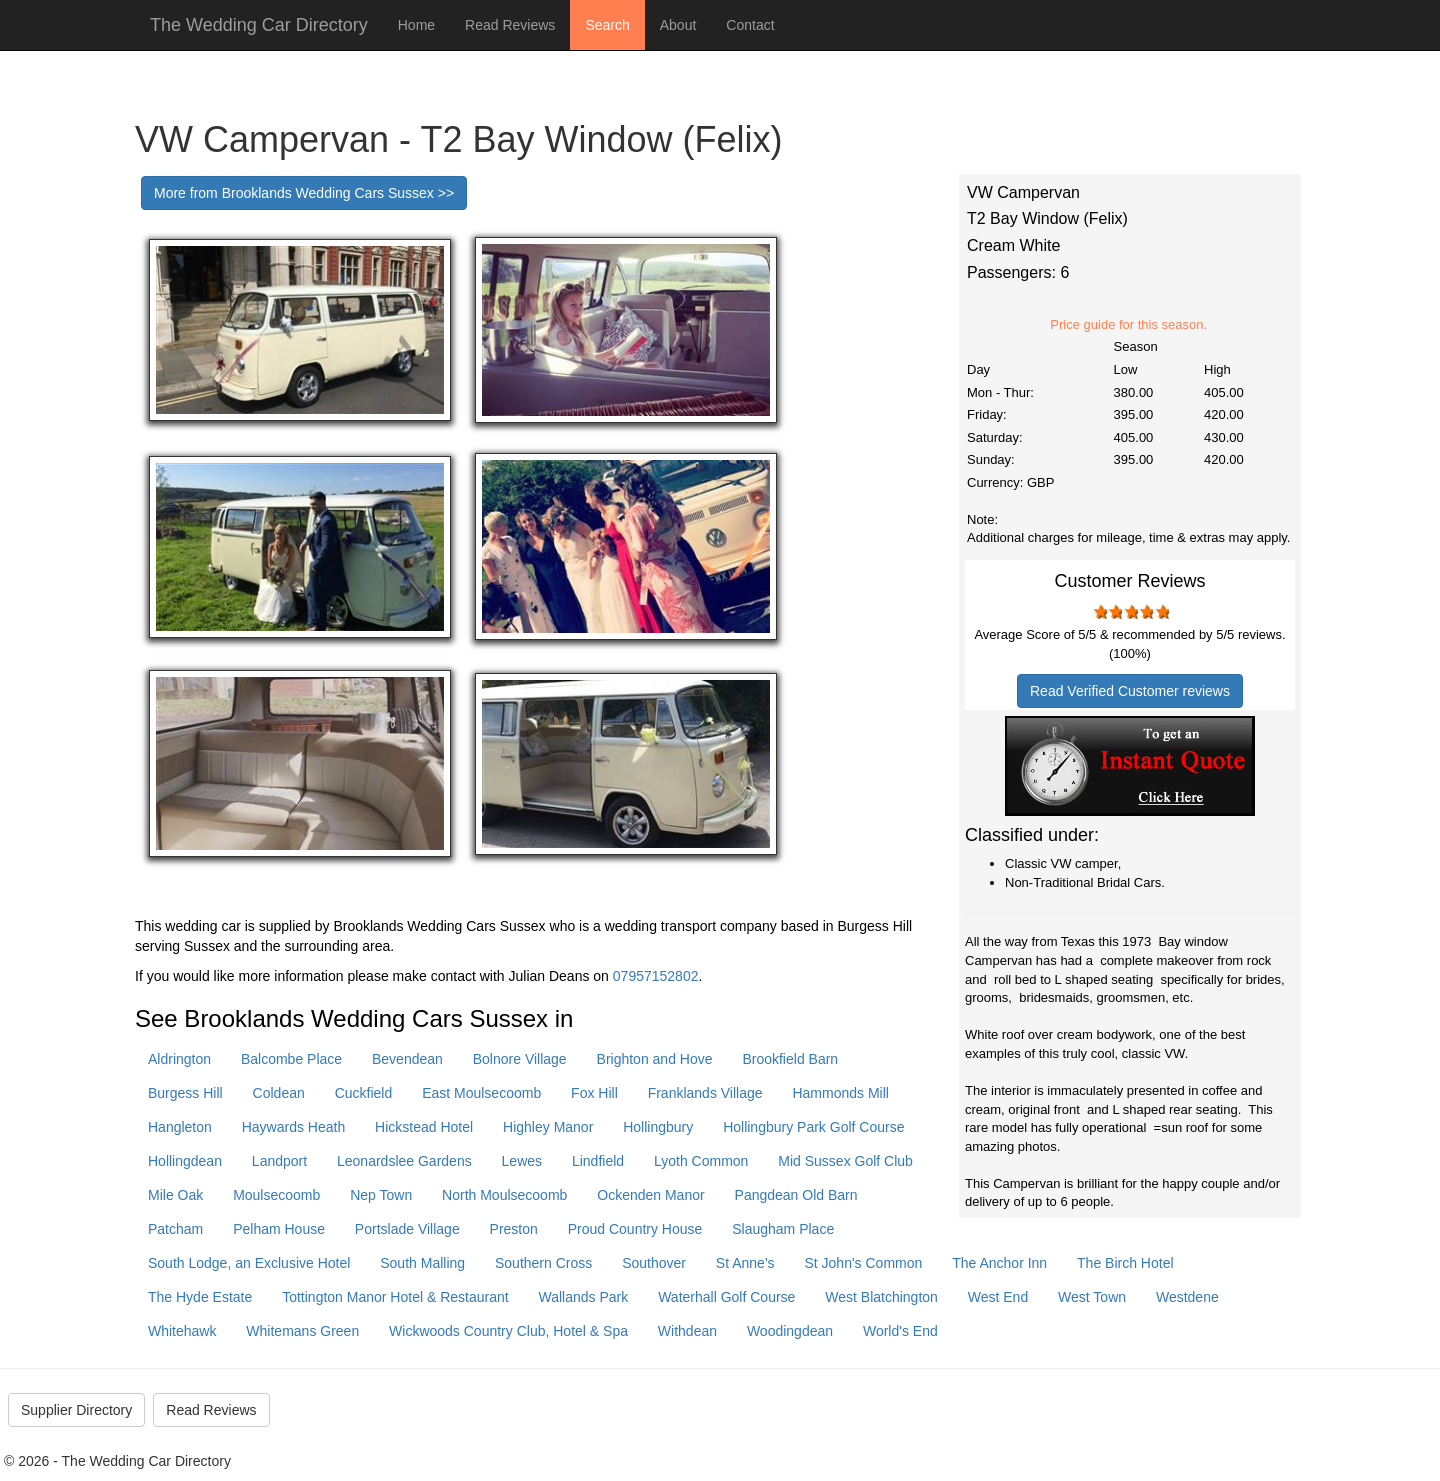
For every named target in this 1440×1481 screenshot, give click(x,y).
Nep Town (381, 1195)
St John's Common (863, 1263)
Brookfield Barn (790, 1059)
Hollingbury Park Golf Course (813, 1127)
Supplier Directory (76, 1410)
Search (607, 25)
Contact (750, 25)
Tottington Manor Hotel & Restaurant (395, 1297)
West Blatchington (881, 1297)
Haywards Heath (294, 1127)
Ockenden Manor (650, 1195)
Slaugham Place (783, 1229)
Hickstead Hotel (424, 1127)
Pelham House (279, 1229)
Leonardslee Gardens (404, 1161)
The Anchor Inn (999, 1263)
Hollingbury (658, 1127)
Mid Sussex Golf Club (845, 1161)
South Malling (422, 1263)
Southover (654, 1263)
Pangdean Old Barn (796, 1195)
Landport (279, 1161)
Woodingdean (790, 1331)
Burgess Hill (185, 1093)
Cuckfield (364, 1093)
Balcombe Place (291, 1059)
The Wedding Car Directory (259, 25)
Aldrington (179, 1059)
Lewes (522, 1161)
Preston (514, 1229)
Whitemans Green (302, 1331)
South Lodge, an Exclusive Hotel (249, 1263)
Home (416, 25)
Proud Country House (635, 1229)
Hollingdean (185, 1161)
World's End (900, 1331)
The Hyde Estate (200, 1297)
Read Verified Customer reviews (1130, 691)
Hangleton (180, 1127)
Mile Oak (175, 1195)
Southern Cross (543, 1263)
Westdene (1187, 1297)
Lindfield (598, 1161)
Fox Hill (594, 1093)
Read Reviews (510, 25)
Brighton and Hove (655, 1059)
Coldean (279, 1093)
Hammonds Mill (840, 1093)
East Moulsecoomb (481, 1093)
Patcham (175, 1229)
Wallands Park (584, 1297)
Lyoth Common (701, 1161)
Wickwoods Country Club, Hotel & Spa (508, 1331)
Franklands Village (705, 1093)
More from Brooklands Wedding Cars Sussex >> (304, 193)
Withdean (687, 1331)
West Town (1092, 1297)
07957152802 (656, 976)
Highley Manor (548, 1127)
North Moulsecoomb (504, 1195)
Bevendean (407, 1059)
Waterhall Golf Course (726, 1297)
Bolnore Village (520, 1059)
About (678, 25)
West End (998, 1297)
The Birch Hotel (1125, 1263)
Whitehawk (182, 1331)
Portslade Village (407, 1229)
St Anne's (745, 1263)
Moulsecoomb (276, 1195)
